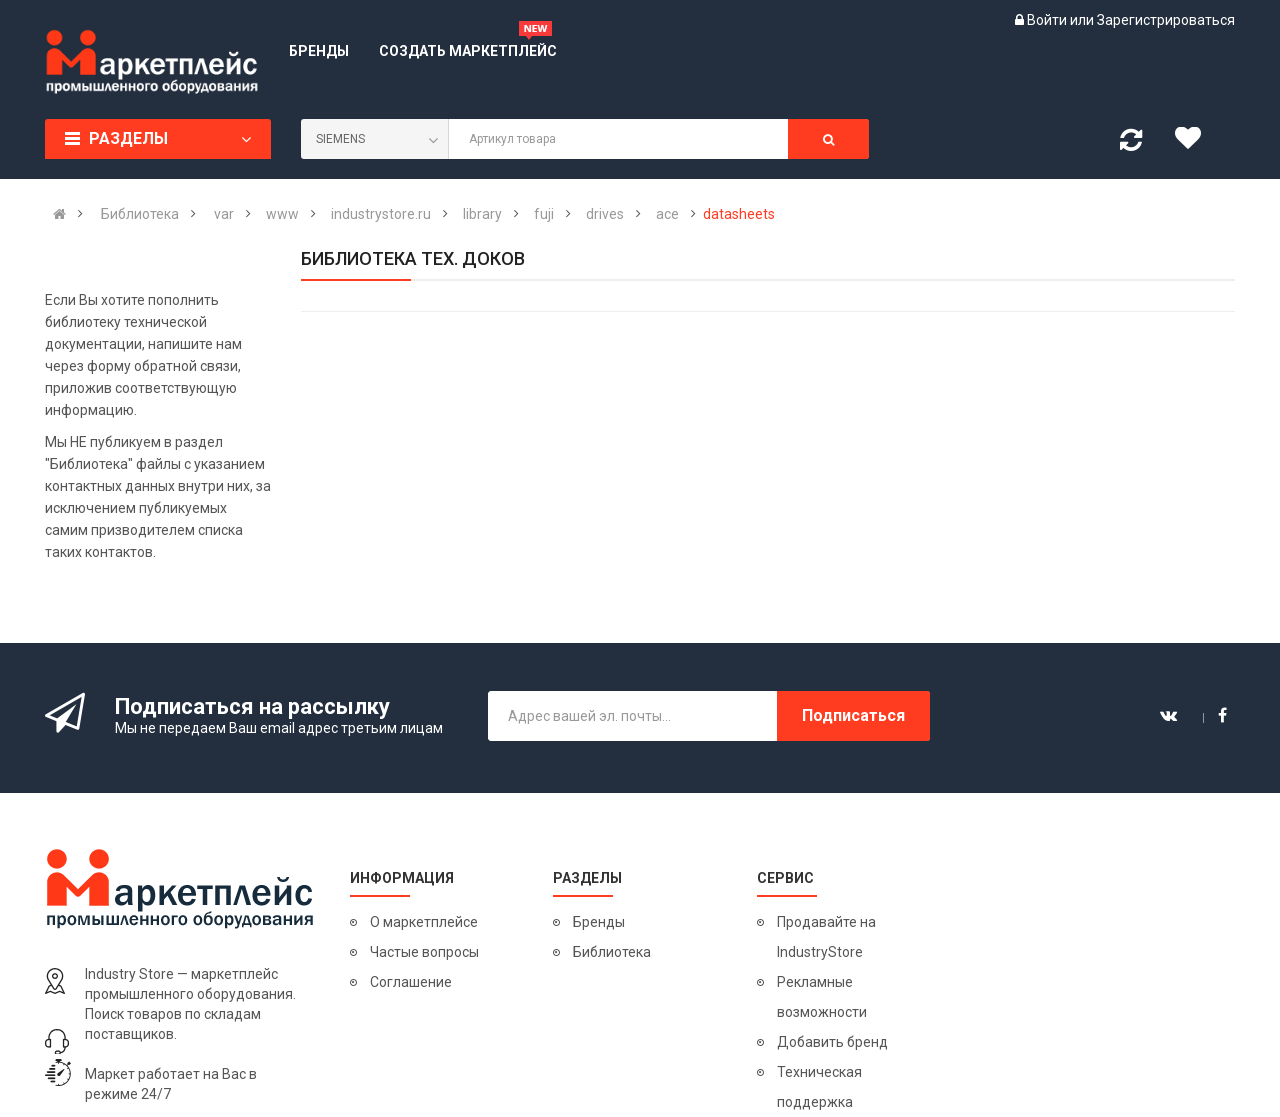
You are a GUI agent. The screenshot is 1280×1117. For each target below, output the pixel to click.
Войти (1048, 20)
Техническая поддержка (819, 1087)
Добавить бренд (832, 1042)
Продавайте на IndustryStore (826, 937)
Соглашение (411, 982)
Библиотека (612, 952)
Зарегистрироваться (1166, 20)
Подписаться (853, 715)
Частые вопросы (424, 952)
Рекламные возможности (822, 997)
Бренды (599, 922)
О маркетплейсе (424, 922)
